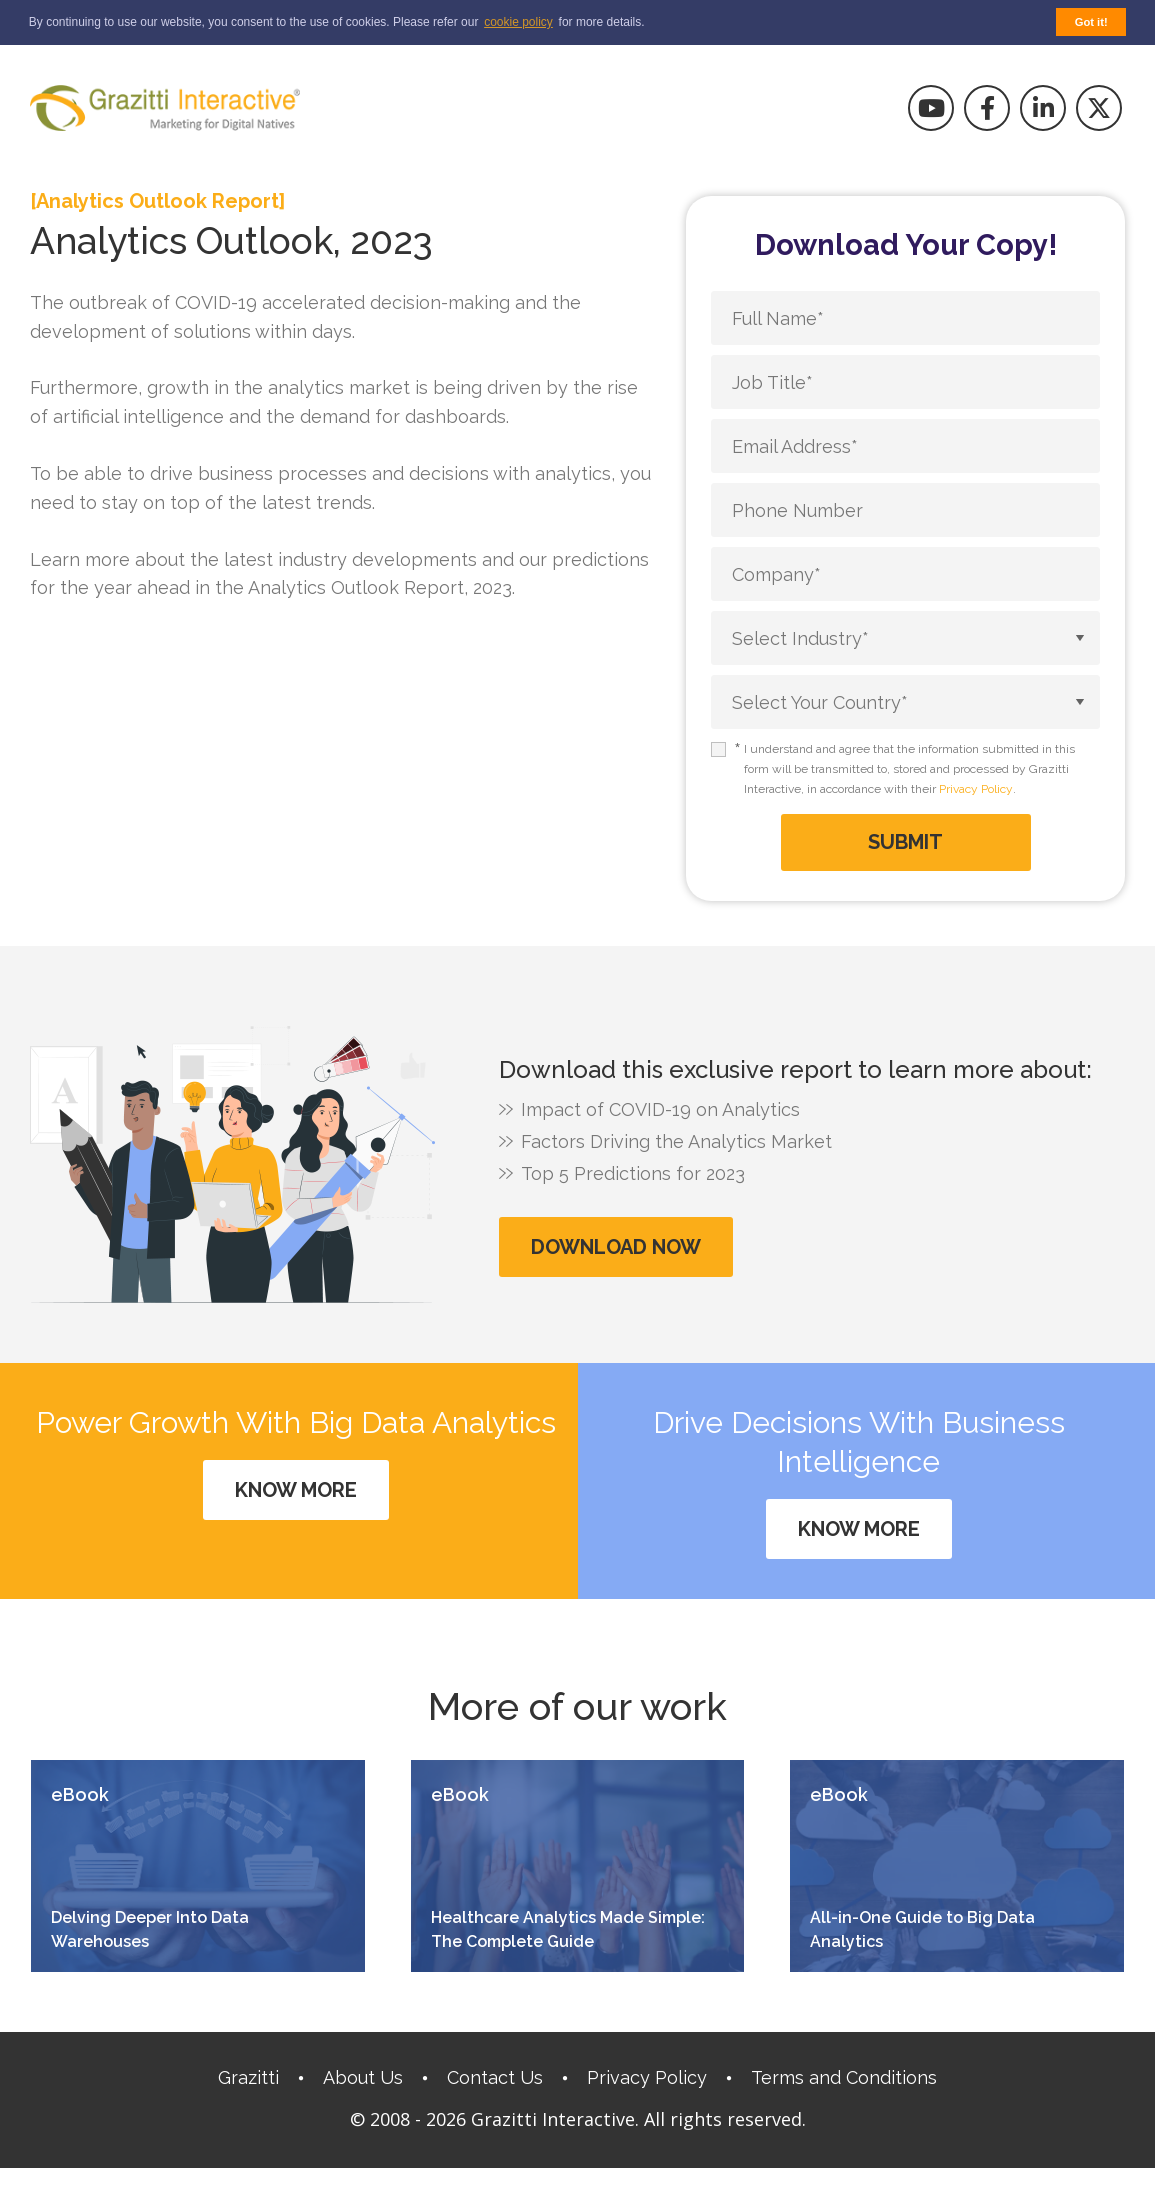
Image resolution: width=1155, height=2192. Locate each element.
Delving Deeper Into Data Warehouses (150, 1929)
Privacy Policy (976, 789)
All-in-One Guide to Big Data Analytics (922, 1929)
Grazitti (248, 2077)
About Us (363, 2077)
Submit (905, 842)
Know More (296, 1490)
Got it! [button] (1091, 22)
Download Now (616, 1247)
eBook (80, 1795)
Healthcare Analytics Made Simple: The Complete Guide (568, 1929)
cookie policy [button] (518, 22)
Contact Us (495, 2077)
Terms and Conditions (844, 2077)
